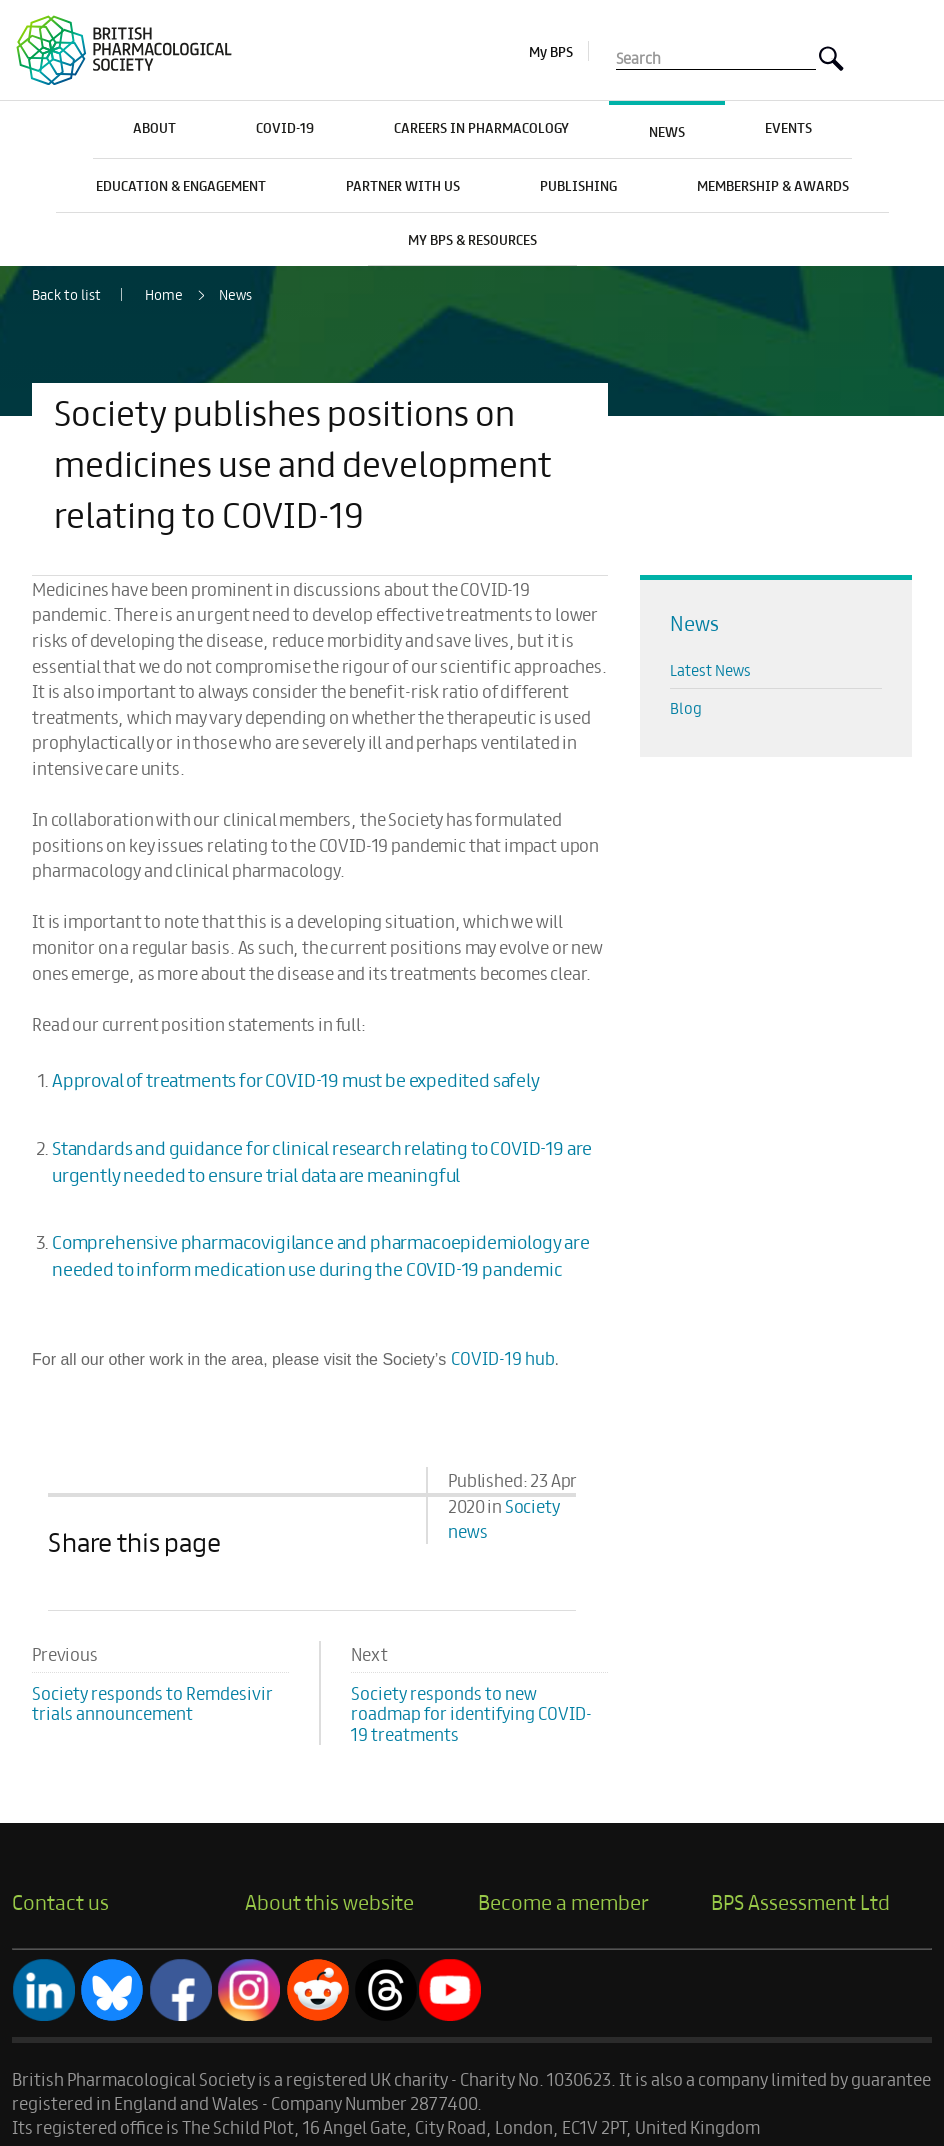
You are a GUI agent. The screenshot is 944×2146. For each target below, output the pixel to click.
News (235, 294)
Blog (686, 707)
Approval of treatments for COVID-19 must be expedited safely (296, 1079)
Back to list (66, 294)
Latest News (710, 669)
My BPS (551, 51)
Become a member (563, 1901)
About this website (329, 1901)
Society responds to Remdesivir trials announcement (152, 1703)
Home (164, 294)
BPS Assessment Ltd (800, 1901)
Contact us (60, 1901)
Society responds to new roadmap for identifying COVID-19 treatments (471, 1713)
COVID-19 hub (503, 1357)
